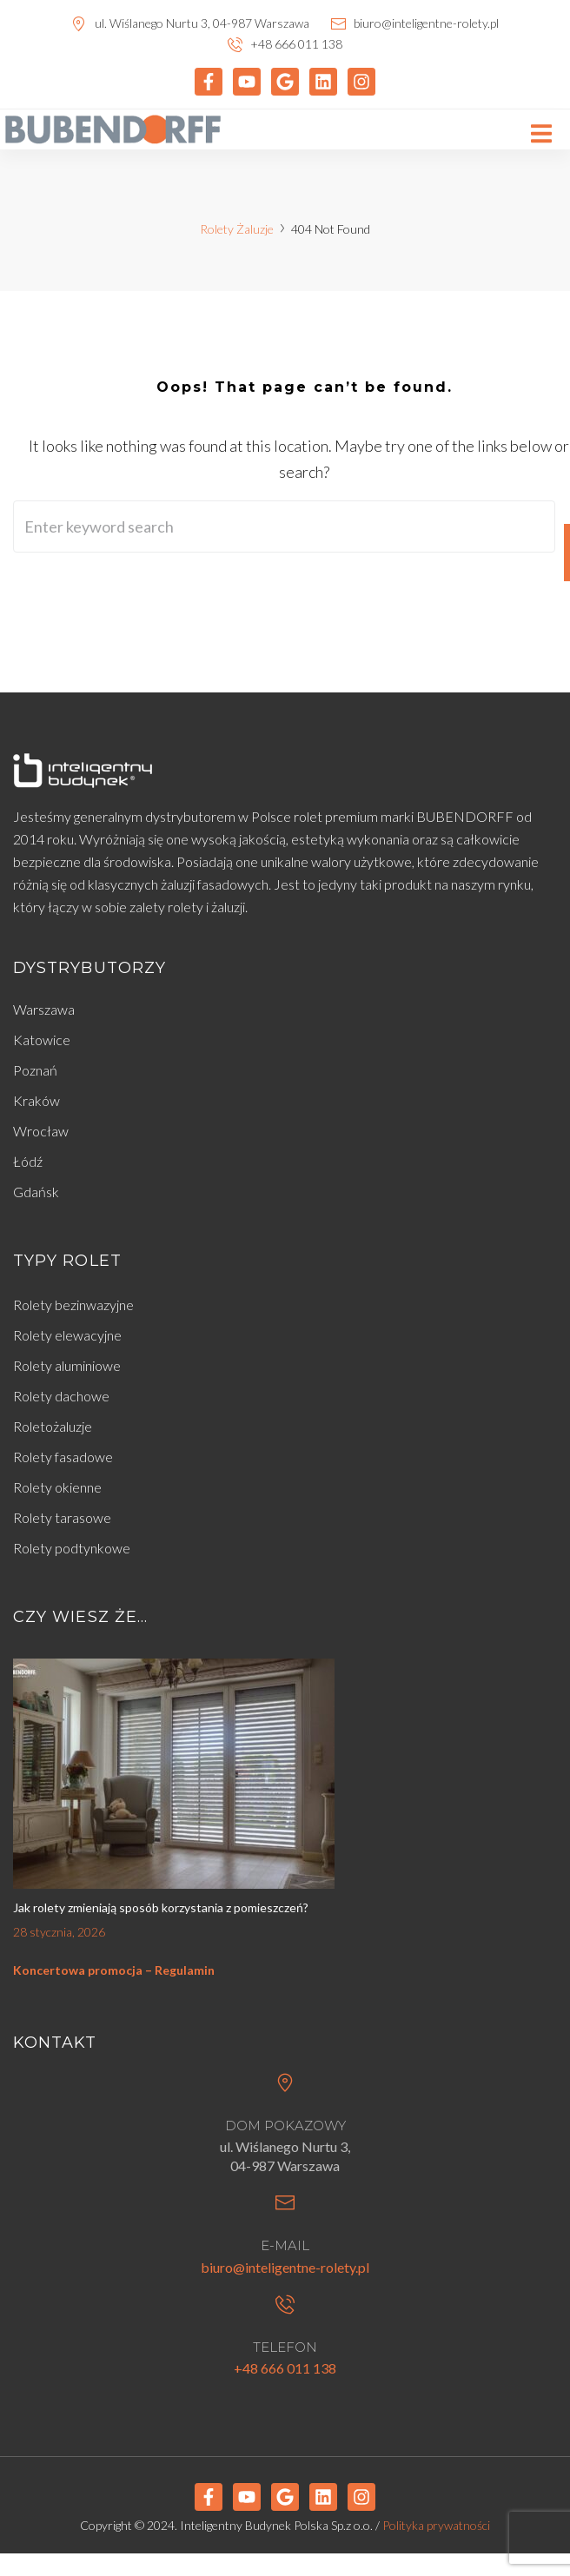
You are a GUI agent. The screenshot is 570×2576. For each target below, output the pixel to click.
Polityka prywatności (436, 2525)
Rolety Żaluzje (237, 229)
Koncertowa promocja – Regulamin (114, 1970)
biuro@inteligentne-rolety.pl (285, 2267)
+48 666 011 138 (285, 2368)
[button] (542, 134)
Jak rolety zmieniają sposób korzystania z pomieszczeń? (160, 1907)
